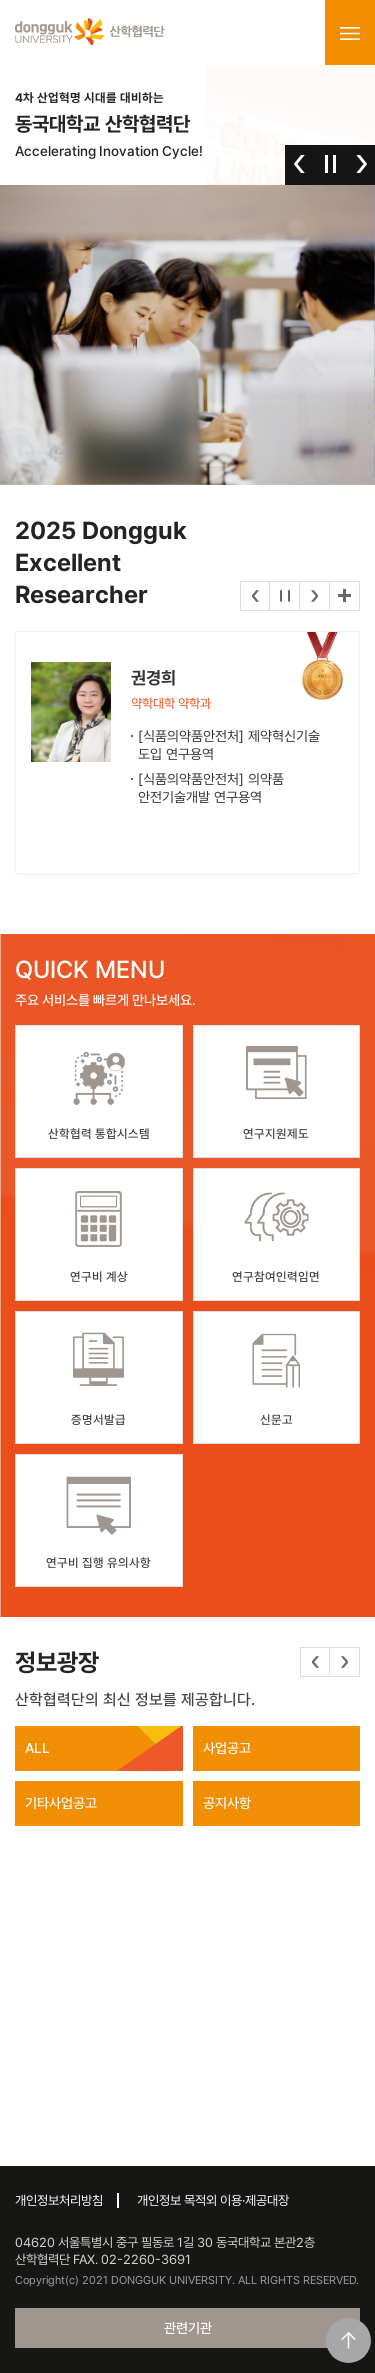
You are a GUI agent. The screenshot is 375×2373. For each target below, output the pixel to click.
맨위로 (348, 2340)
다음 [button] (361, 164)
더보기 (344, 596)
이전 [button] (299, 164)
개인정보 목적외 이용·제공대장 (213, 2200)
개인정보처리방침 (59, 2200)
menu (350, 33)
